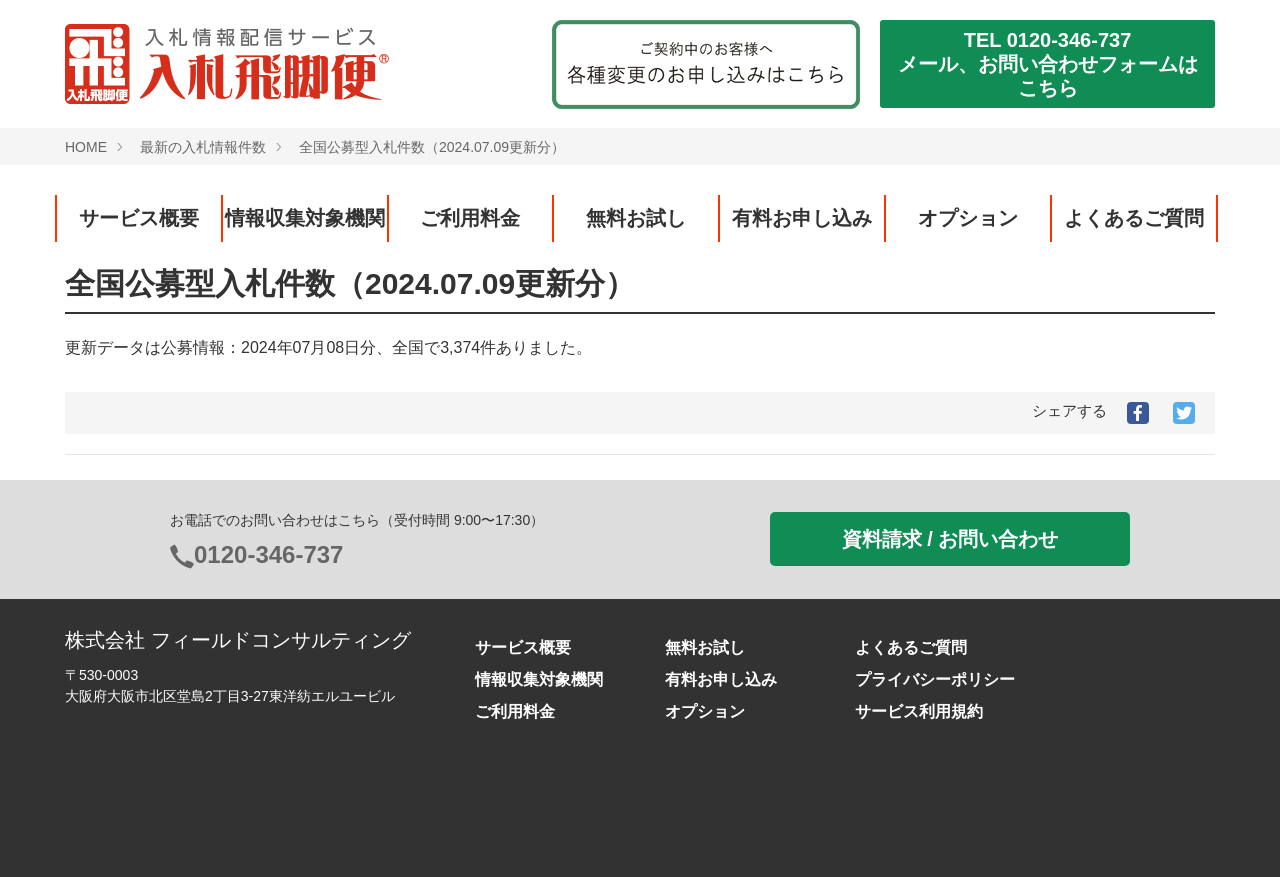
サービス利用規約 (919, 711)
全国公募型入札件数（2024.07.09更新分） (432, 147)
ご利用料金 (470, 218)
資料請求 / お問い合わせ (950, 539)
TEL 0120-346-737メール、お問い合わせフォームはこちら (1048, 64)
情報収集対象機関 (305, 218)
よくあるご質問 (1134, 218)
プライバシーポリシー (935, 679)
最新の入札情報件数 (203, 147)
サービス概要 (139, 218)
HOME (86, 147)
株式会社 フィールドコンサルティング (238, 640)
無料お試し (636, 218)
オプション (968, 218)
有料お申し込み (802, 218)
